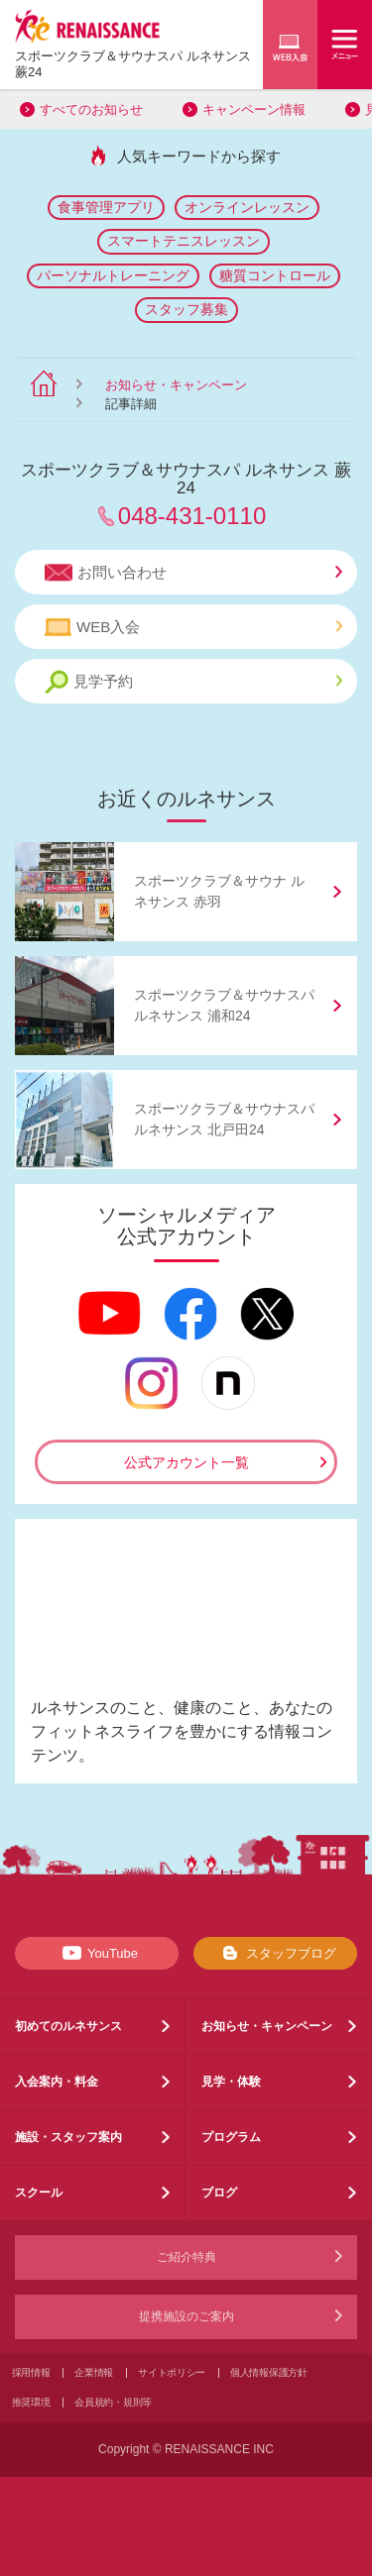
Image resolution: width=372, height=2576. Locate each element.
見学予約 (193, 682)
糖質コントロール (274, 275)
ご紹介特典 (186, 2257)
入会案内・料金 (56, 2082)
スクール (38, 2193)
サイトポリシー (171, 2372)
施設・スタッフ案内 (68, 2137)
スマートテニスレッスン (183, 241)
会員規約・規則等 (113, 2402)
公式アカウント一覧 (186, 1462)
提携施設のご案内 (186, 2316)
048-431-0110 (192, 515)
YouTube (97, 1953)
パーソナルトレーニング (113, 275)
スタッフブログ (275, 1953)
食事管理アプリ (106, 207)
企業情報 (93, 2372)
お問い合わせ (193, 573)
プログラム (231, 2137)
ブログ (219, 2193)
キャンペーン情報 (254, 109)
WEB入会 (193, 627)
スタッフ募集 (186, 309)
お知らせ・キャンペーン (176, 384)
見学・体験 (231, 2082)
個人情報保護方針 (269, 2372)
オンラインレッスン (247, 207)
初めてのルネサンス (68, 2026)
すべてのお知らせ (91, 109)
